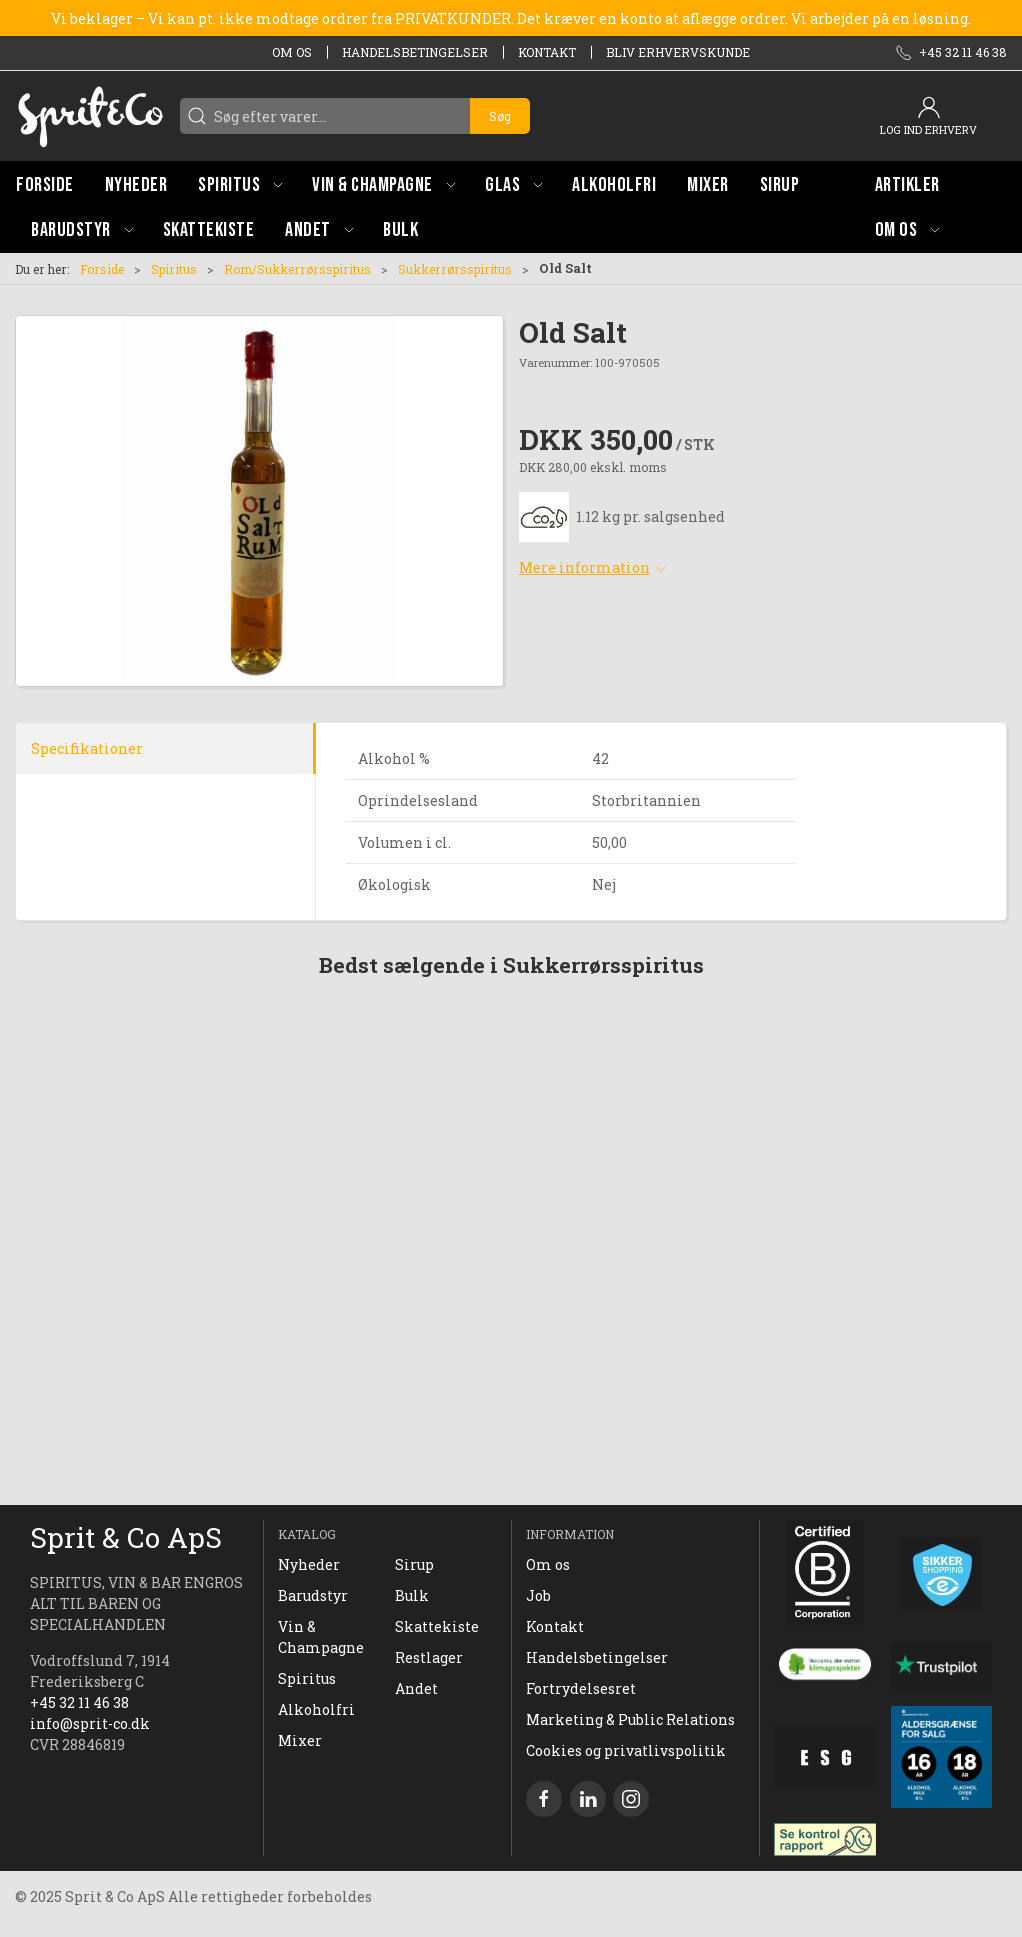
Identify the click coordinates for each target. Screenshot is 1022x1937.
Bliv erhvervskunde (678, 52)
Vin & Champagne (321, 1637)
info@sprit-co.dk (90, 1723)
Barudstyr (313, 1595)
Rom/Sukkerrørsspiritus (297, 269)
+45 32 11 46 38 (79, 1702)
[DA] (90, 116)
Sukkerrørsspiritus (455, 269)
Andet (416, 1688)
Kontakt (547, 52)
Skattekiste (437, 1626)
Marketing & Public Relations (630, 1719)
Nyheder (309, 1564)
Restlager (429, 1657)
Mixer (300, 1740)
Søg (500, 116)
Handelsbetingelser (415, 52)
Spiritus (174, 269)
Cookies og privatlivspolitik (626, 1750)
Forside (102, 269)
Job (538, 1595)
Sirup (414, 1564)
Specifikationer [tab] (87, 748)
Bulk (412, 1595)
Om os (292, 52)
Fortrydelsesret (581, 1688)
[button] (240, 184)
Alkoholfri (316, 1709)
